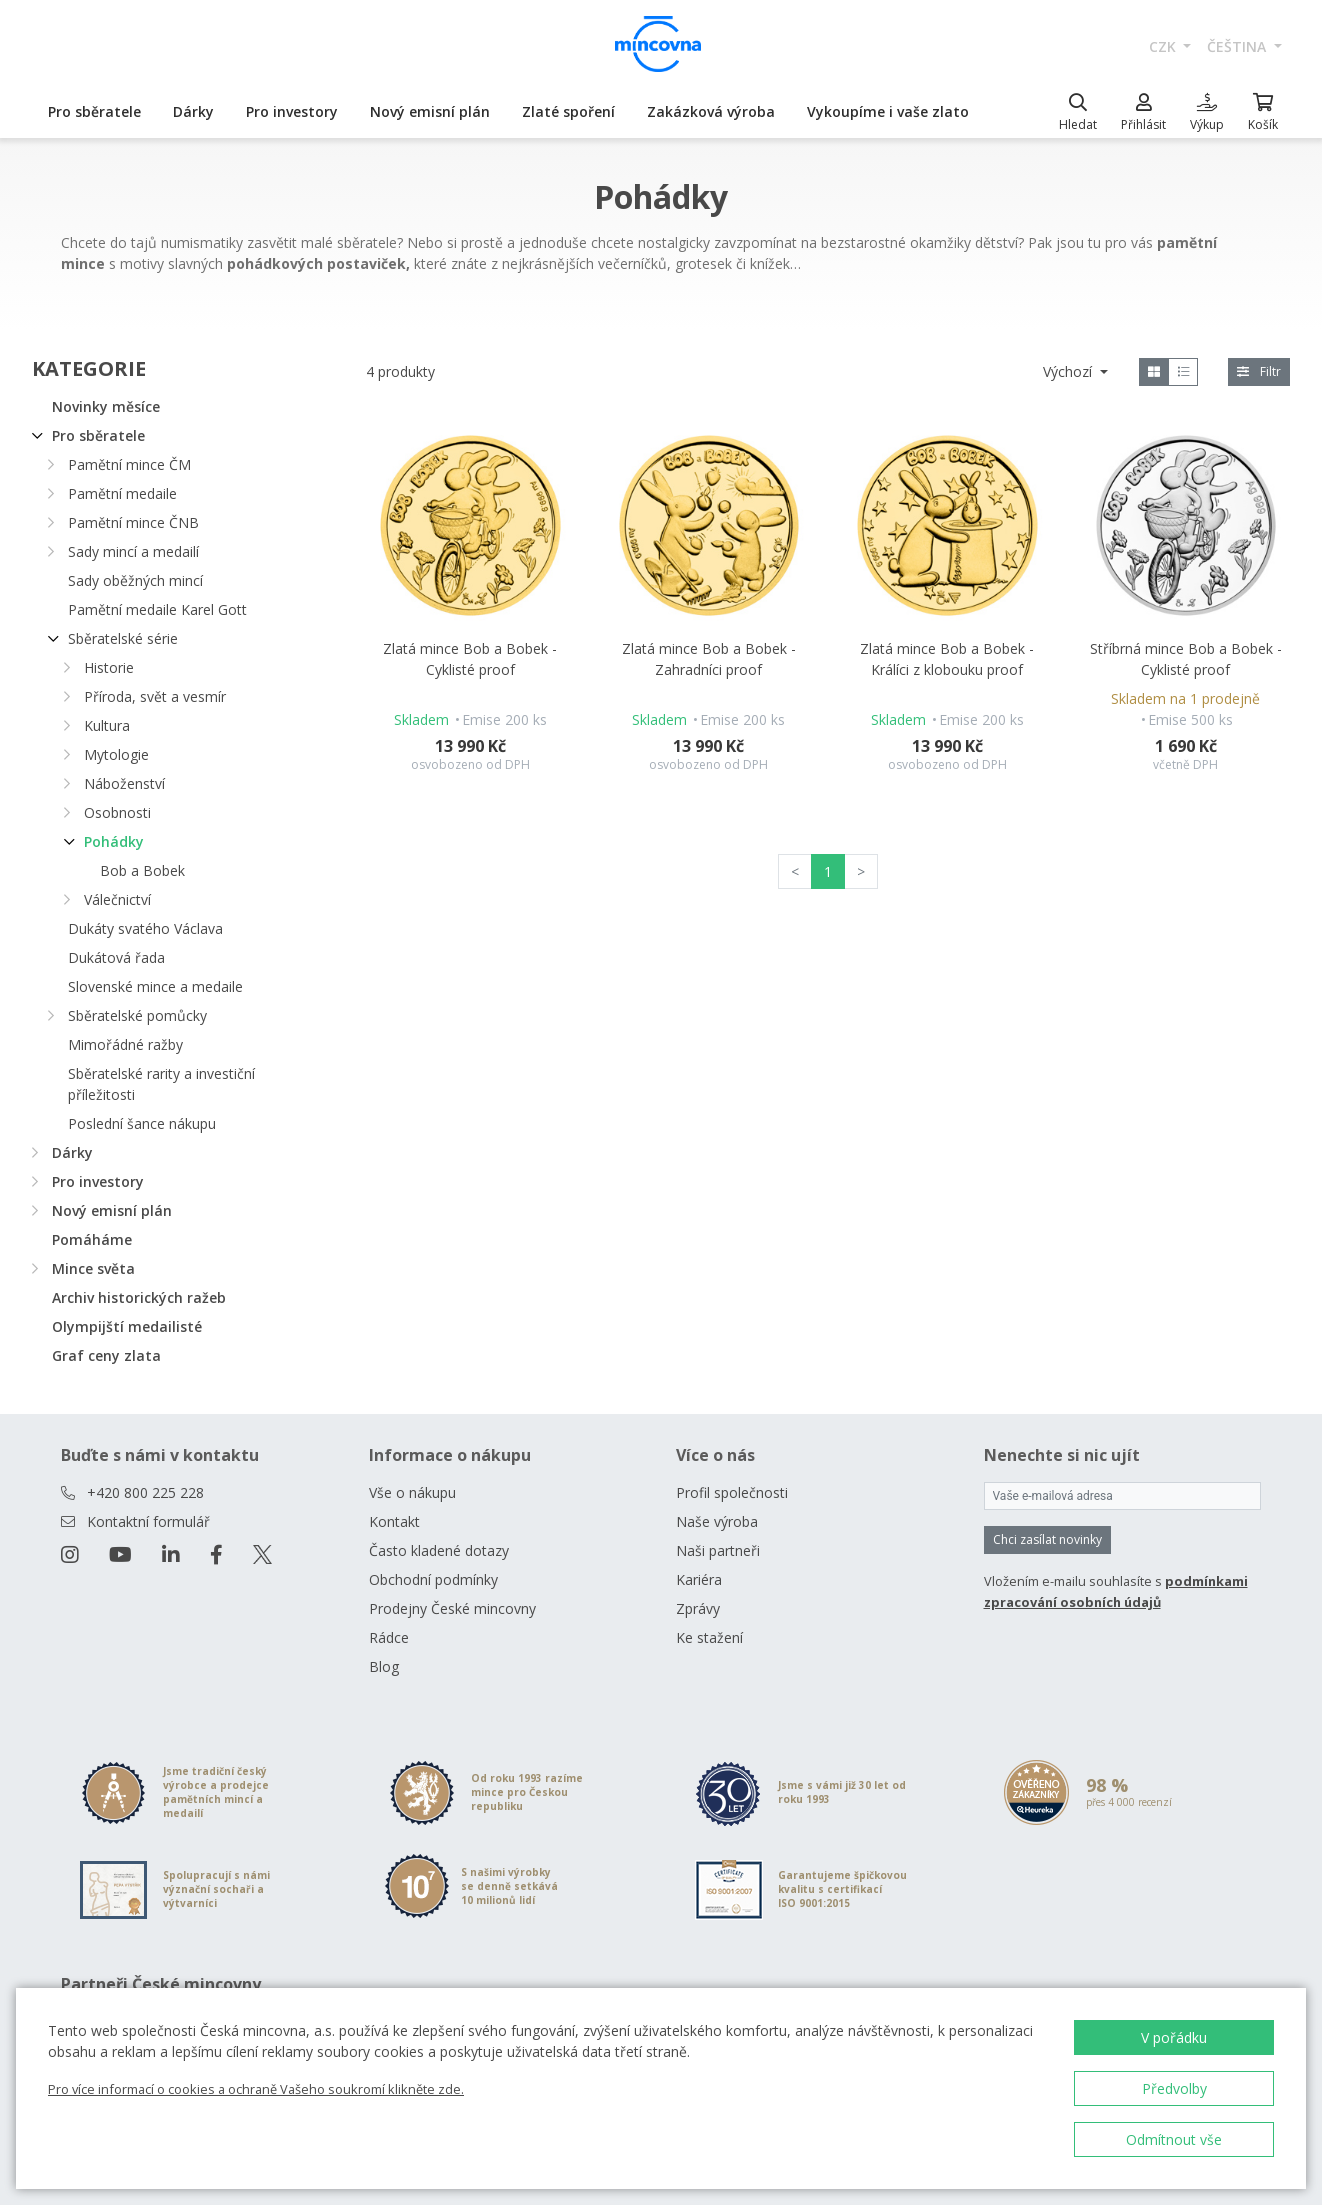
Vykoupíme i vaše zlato (888, 111)
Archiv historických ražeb (139, 1297)
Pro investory (292, 111)
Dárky (193, 111)
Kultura (107, 725)
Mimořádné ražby (125, 1044)
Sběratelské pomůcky (137, 1015)
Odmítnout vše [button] (1174, 2139)
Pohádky (114, 841)
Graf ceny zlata (106, 1355)
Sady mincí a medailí (133, 551)
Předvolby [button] (1174, 2088)
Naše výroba (717, 1521)
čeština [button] (1238, 46)
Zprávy (698, 1608)
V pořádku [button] (1174, 2037)
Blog (384, 1666)
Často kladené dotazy (439, 1550)
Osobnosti (117, 812)
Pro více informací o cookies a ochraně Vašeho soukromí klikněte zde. (256, 2089)
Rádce (389, 1637)
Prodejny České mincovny (452, 1608)
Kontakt (394, 1521)
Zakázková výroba (711, 111)
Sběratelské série (123, 638)
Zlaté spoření (568, 111)
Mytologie (116, 754)
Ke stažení (709, 1637)
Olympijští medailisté (127, 1326)
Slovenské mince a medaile (155, 986)
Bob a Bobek (142, 870)
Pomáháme (92, 1239)
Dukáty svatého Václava (145, 928)
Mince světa (93, 1268)
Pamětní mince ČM (129, 464)
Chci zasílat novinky (1047, 1539)
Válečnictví (117, 899)
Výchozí (1069, 371)
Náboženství (124, 783)
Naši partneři (718, 1550)
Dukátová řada (116, 957)
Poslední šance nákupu (142, 1123)
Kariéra (699, 1579)
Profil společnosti (732, 1492)
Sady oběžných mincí (135, 580)
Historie (109, 667)
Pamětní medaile (122, 493)
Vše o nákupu (412, 1492)
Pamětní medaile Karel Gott (157, 609)
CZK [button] (1164, 46)
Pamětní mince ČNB (133, 522)
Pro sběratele (94, 111)
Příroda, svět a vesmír (155, 696)
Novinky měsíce (106, 406)
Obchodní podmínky (433, 1579)
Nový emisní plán (430, 111)
